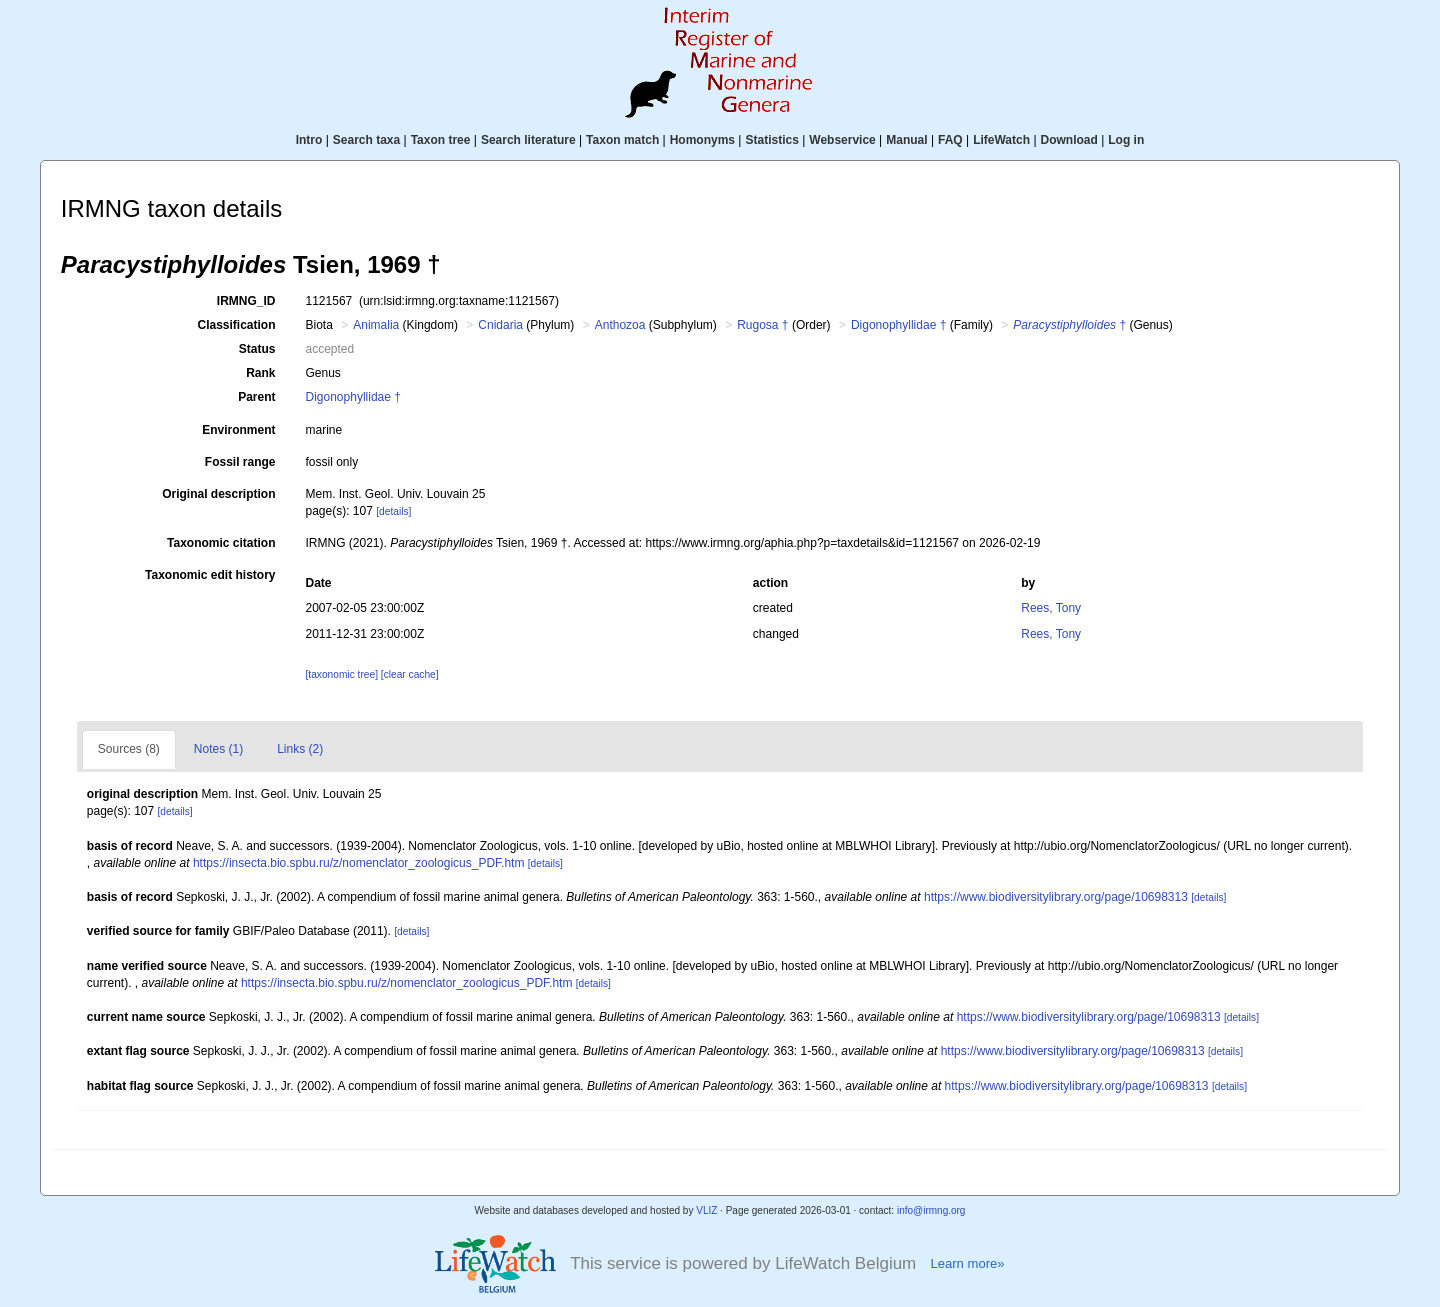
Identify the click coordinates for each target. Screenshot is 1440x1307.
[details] (393, 511)
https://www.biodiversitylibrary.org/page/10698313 (1056, 897)
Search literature (528, 140)
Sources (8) (129, 749)
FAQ (950, 140)
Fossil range (240, 462)
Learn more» (967, 1263)
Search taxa (366, 140)
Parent (256, 397)
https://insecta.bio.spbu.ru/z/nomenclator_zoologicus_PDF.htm (359, 863)
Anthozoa (620, 325)
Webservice (842, 140)
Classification (236, 325)
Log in (1126, 140)
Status (257, 349)
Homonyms (702, 140)
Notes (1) (218, 749)
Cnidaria (500, 325)
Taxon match (622, 140)
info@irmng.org (931, 1210)
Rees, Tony (1051, 608)
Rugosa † (762, 325)
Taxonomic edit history (210, 575)
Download (1069, 140)
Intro (309, 140)
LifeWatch (1001, 140)
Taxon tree (441, 140)
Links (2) (300, 749)
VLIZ (706, 1210)
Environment (238, 430)
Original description (218, 494)
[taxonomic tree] (342, 674)
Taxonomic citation (221, 543)
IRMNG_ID (246, 301)
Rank (260, 373)
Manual (906, 140)
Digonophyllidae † (898, 325)
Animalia (376, 325)
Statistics (771, 140)
